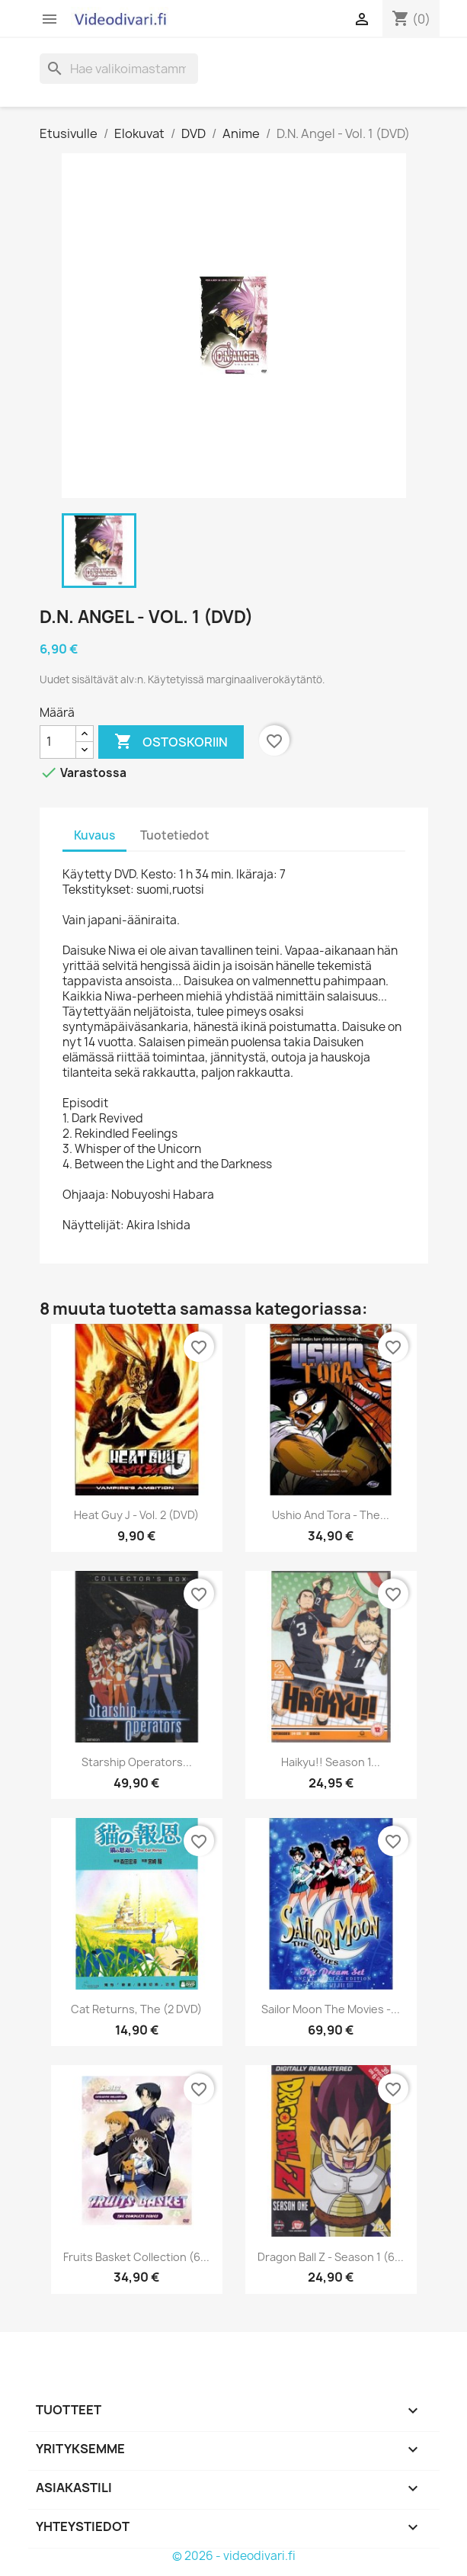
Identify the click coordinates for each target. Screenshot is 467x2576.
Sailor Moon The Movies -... (330, 2009)
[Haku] (119, 68)
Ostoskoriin (171, 742)
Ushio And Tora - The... (330, 1515)
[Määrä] (58, 742)
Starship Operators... (137, 1762)
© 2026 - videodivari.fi (234, 2556)
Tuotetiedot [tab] (175, 835)
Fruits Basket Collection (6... (136, 2257)
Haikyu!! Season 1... (330, 1762)
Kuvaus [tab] (94, 835)
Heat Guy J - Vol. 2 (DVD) (136, 1515)
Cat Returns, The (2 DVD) (136, 2009)
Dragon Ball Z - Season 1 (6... (330, 2257)
